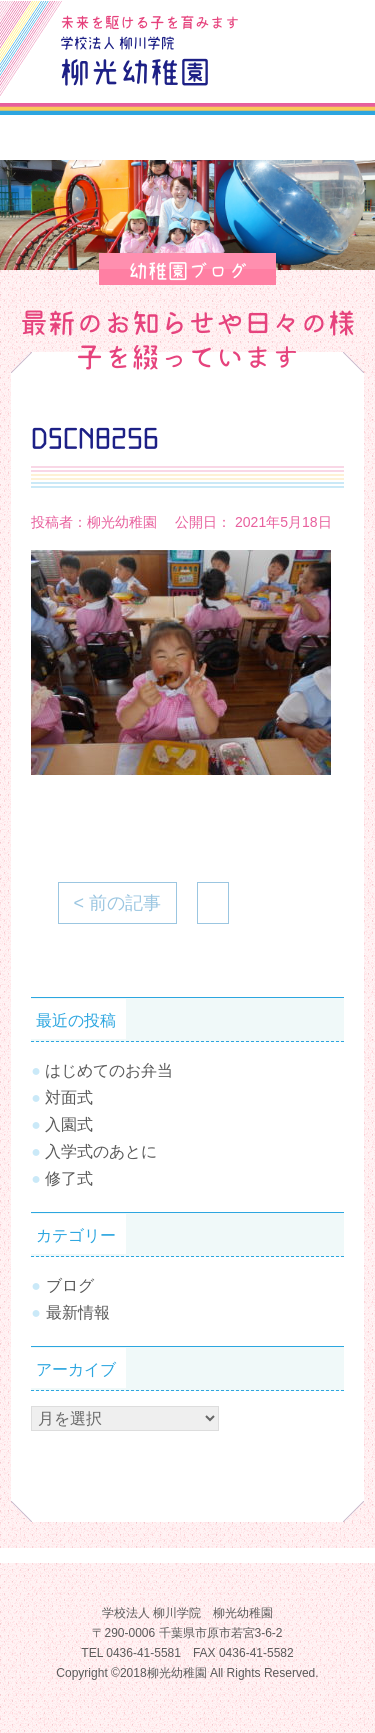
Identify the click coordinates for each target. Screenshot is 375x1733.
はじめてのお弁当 (109, 1070)
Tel (332, 70)
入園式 (69, 1124)
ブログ (286, 24)
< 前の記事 (118, 903)
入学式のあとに (101, 1151)
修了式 (69, 1178)
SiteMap (286, 70)
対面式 (69, 1097)
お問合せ (332, 24)
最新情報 (78, 1312)
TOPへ (330, 1658)
